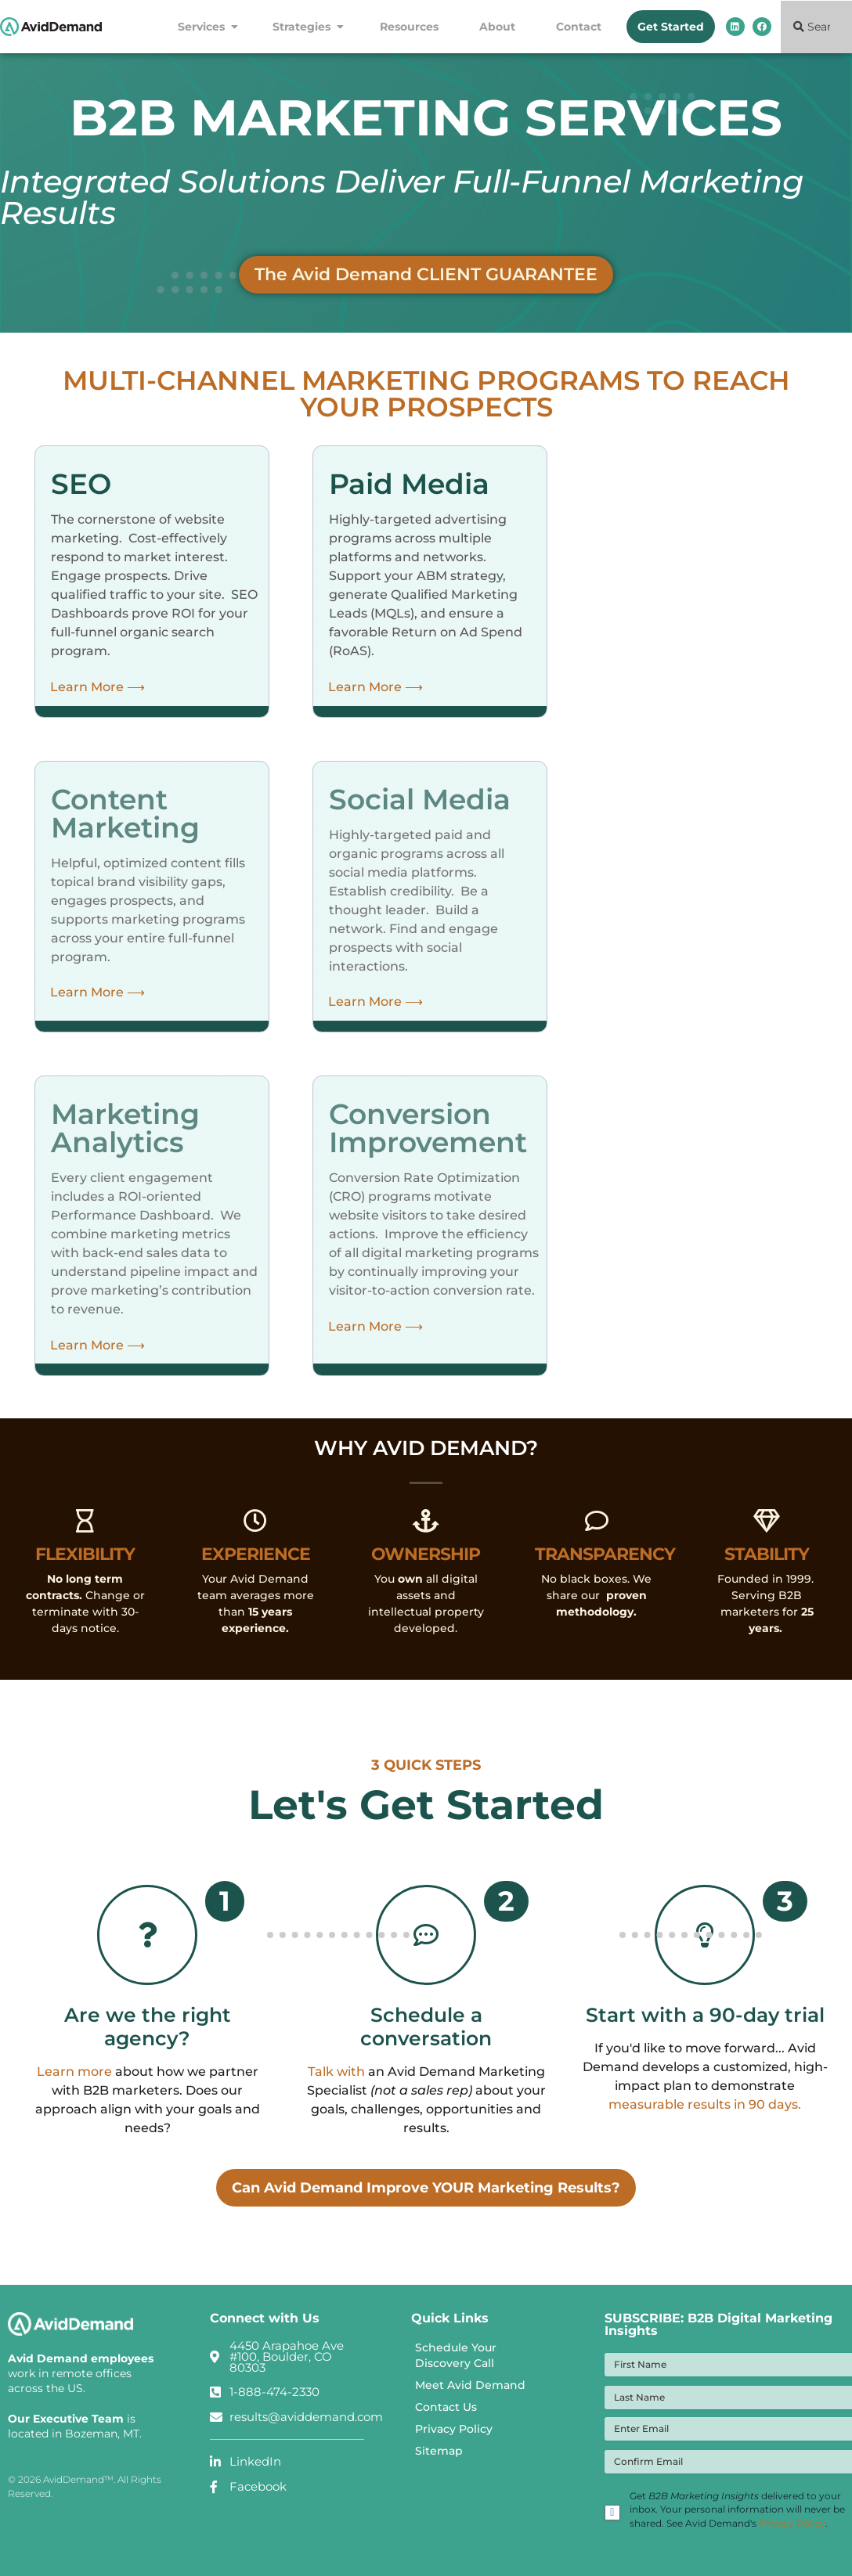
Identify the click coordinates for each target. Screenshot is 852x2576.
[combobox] (816, 26)
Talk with (336, 2081)
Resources (413, 26)
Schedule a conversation (426, 2036)
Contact (578, 27)
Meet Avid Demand (470, 2396)
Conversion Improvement (428, 1128)
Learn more (74, 2081)
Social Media (420, 799)
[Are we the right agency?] (147, 1940)
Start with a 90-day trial (705, 2025)
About (501, 26)
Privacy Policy (454, 2440)
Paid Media (409, 484)
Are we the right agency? (147, 2036)
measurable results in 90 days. (704, 2114)
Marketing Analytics (125, 1128)
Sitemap (439, 2462)
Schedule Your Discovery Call (455, 2366)
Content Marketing (125, 813)
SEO (81, 484)
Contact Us (446, 2418)
